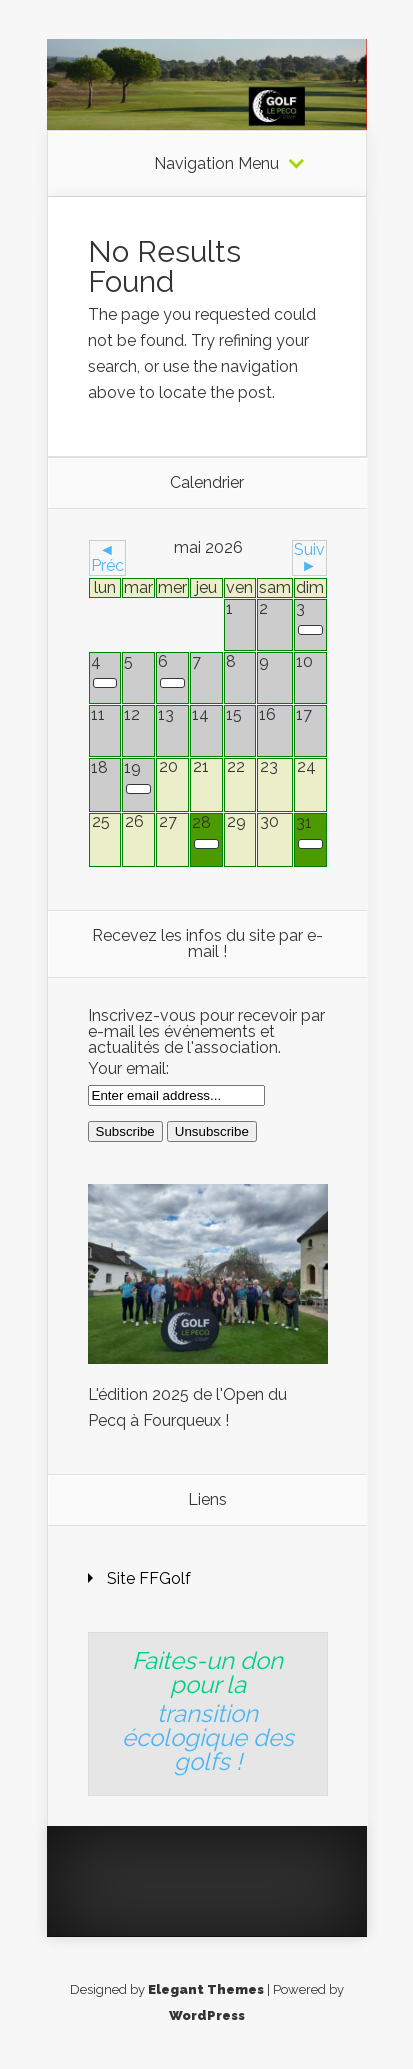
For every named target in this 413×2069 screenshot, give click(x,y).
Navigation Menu (216, 164)
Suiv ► (309, 557)
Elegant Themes (206, 1989)
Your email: (128, 1068)
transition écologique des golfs (208, 1737)
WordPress (207, 2015)
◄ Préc (107, 557)
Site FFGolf (149, 1578)
